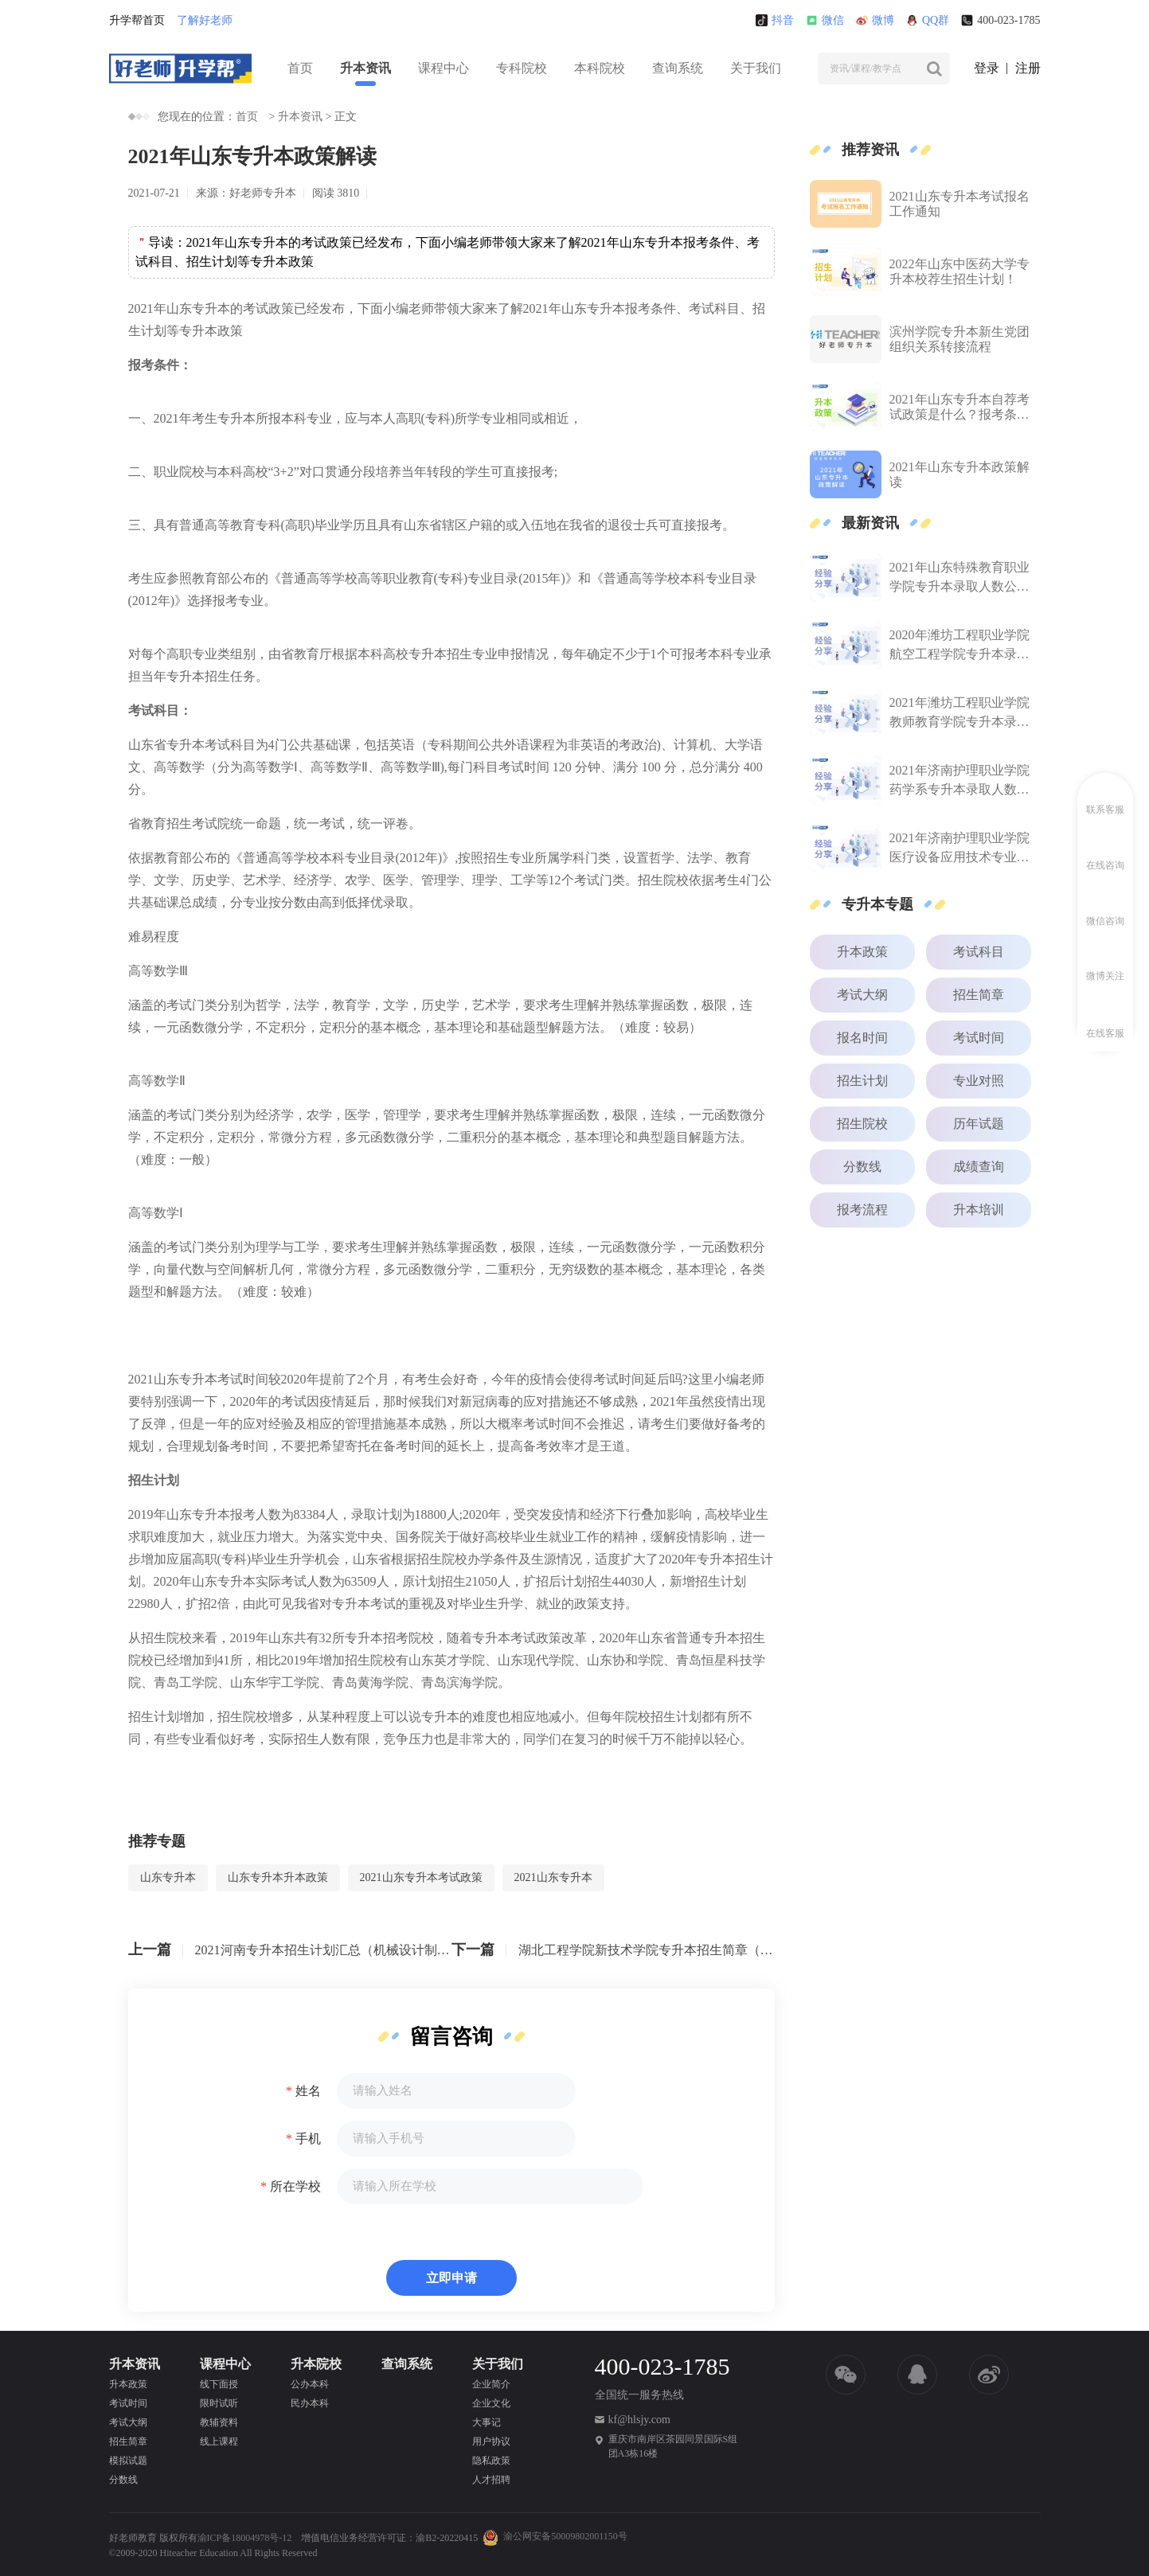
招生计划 (862, 1080)
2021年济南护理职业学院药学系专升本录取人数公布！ (959, 781)
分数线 (862, 1166)
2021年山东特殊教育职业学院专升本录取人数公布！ (959, 578)
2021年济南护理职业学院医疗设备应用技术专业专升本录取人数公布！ (959, 849)
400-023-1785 (1000, 20)
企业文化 (491, 2403)
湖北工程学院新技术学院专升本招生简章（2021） (646, 1950)
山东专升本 (168, 1877)
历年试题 (978, 1123)
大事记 (486, 2422)
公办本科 (310, 2384)
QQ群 (927, 20)
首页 (300, 68)
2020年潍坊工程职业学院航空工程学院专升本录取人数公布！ (959, 646)
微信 (825, 20)
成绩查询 (978, 1166)
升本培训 (978, 1209)
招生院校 (862, 1123)
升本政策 (862, 951)
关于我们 (755, 68)
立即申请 (451, 2278)
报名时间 (862, 1037)
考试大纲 (862, 994)
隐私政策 (491, 2460)
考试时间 (978, 1037)
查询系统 (677, 68)
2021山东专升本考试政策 (421, 1877)
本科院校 (599, 68)
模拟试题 (128, 2460)
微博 (875, 20)
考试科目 (978, 951)
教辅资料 (219, 2422)
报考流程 (862, 1209)
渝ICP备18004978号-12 (244, 2537)
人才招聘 (491, 2479)
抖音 (775, 20)
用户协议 (491, 2441)
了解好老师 (205, 20)
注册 (1028, 68)
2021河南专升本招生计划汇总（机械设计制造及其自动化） (323, 1950)
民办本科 (310, 2403)
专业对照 (978, 1080)
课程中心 (443, 68)
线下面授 (219, 2384)
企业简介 (491, 2384)
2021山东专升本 (553, 1877)
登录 (986, 68)
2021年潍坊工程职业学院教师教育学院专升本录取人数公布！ (959, 714)
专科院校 (521, 68)
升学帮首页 (137, 20)
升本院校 (316, 2364)
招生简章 (978, 994)
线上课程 (219, 2441)
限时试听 (219, 2403)
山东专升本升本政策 (278, 1877)
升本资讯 (365, 68)
